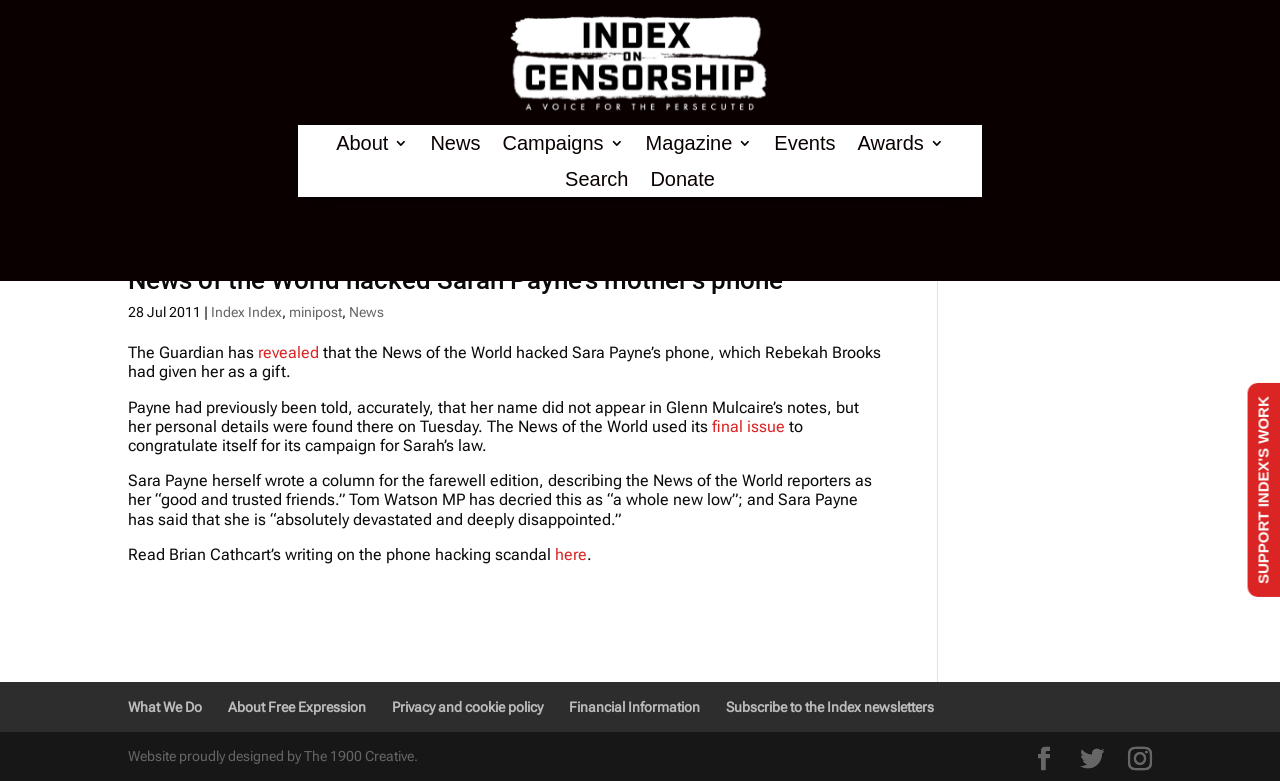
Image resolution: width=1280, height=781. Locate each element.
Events (804, 143)
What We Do (165, 707)
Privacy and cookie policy (467, 707)
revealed (290, 352)
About (362, 143)
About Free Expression (297, 707)
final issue (748, 426)
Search (596, 179)
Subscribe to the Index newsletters (830, 707)
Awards (890, 143)
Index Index (246, 312)
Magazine (689, 143)
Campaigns (552, 143)
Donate (682, 179)
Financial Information (634, 707)
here (571, 554)
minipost (315, 312)
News (455, 143)
